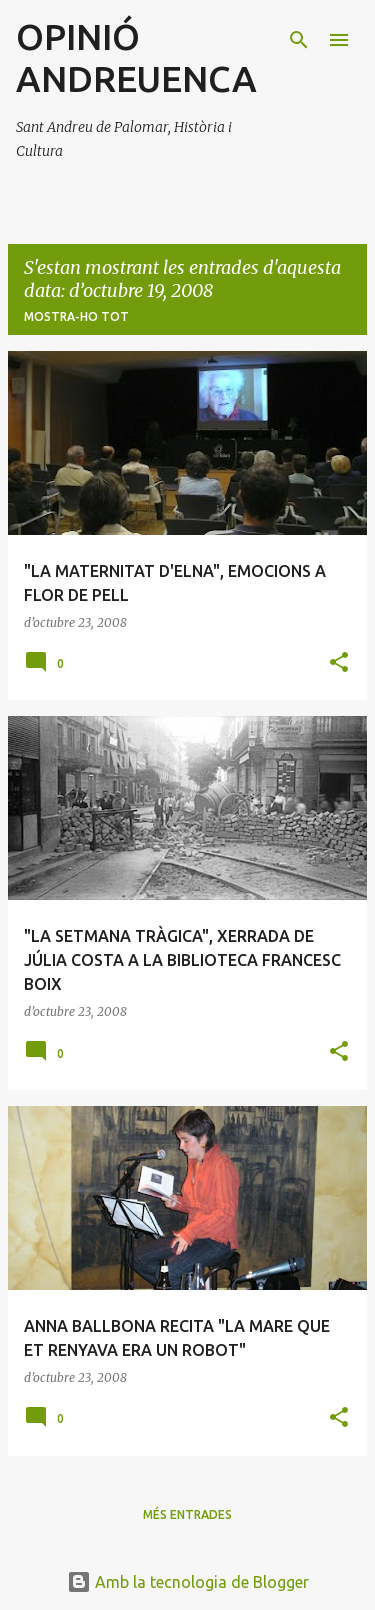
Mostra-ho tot (76, 316)
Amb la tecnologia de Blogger (188, 1582)
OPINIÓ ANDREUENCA (136, 57)
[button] (339, 663)
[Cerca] (299, 40)
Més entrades (187, 1514)
